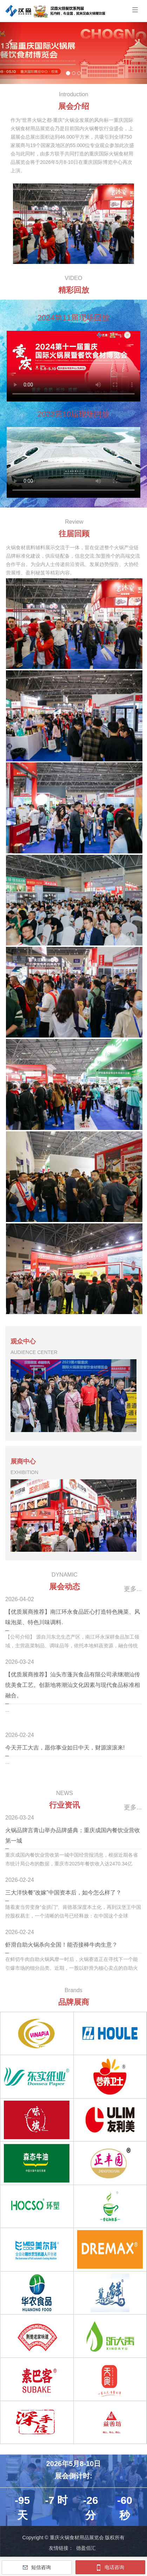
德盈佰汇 (86, 2548)
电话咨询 (110, 2567)
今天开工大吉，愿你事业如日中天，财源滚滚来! (65, 1748)
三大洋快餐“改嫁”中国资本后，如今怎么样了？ (63, 1893)
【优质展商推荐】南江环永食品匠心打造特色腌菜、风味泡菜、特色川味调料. (72, 1617)
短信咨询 (37, 2567)
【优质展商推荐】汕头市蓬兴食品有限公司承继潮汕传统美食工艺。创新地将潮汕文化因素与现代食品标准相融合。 (72, 1684)
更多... (133, 1588)
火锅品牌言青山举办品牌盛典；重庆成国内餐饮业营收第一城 (72, 1835)
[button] (11, 42)
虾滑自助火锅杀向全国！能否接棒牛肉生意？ (61, 1945)
